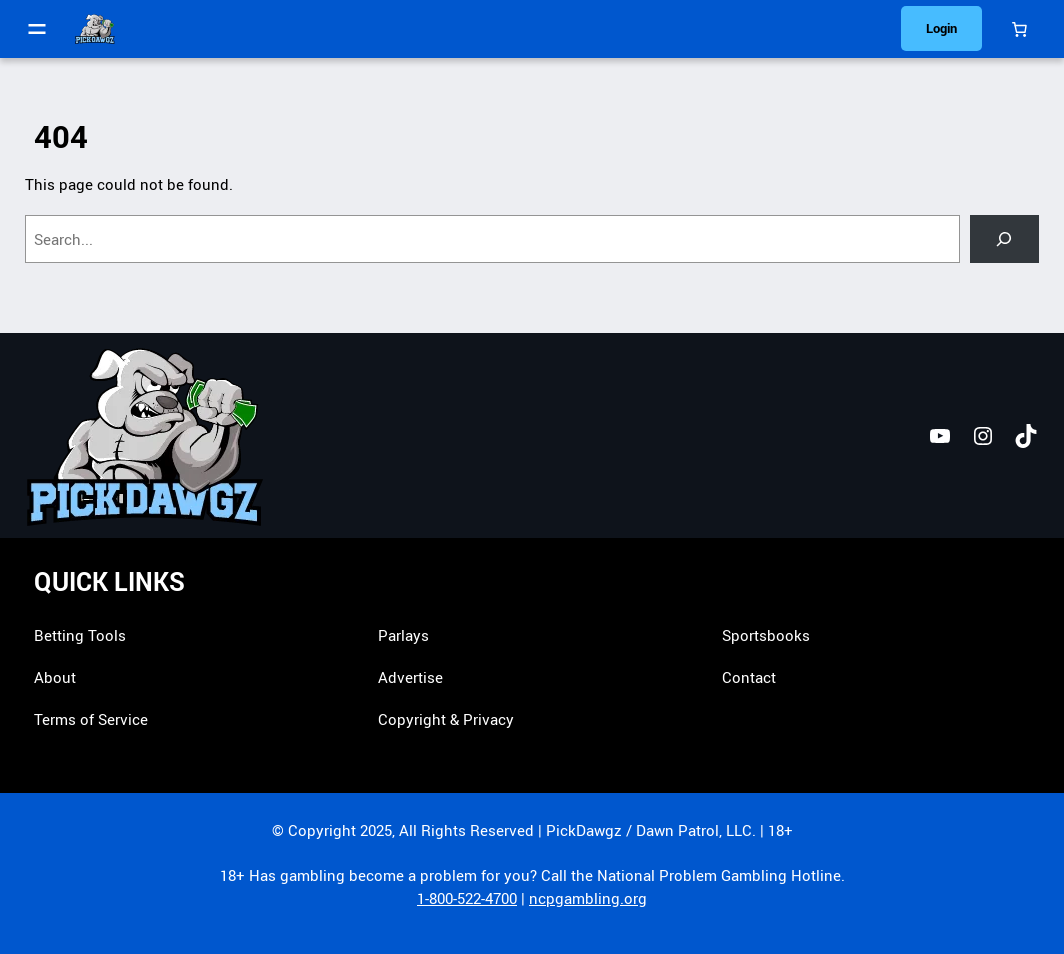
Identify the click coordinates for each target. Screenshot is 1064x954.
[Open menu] (37, 29)
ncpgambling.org (588, 898)
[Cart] (1020, 29)
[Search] (1004, 239)
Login (941, 28)
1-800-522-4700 (467, 898)
